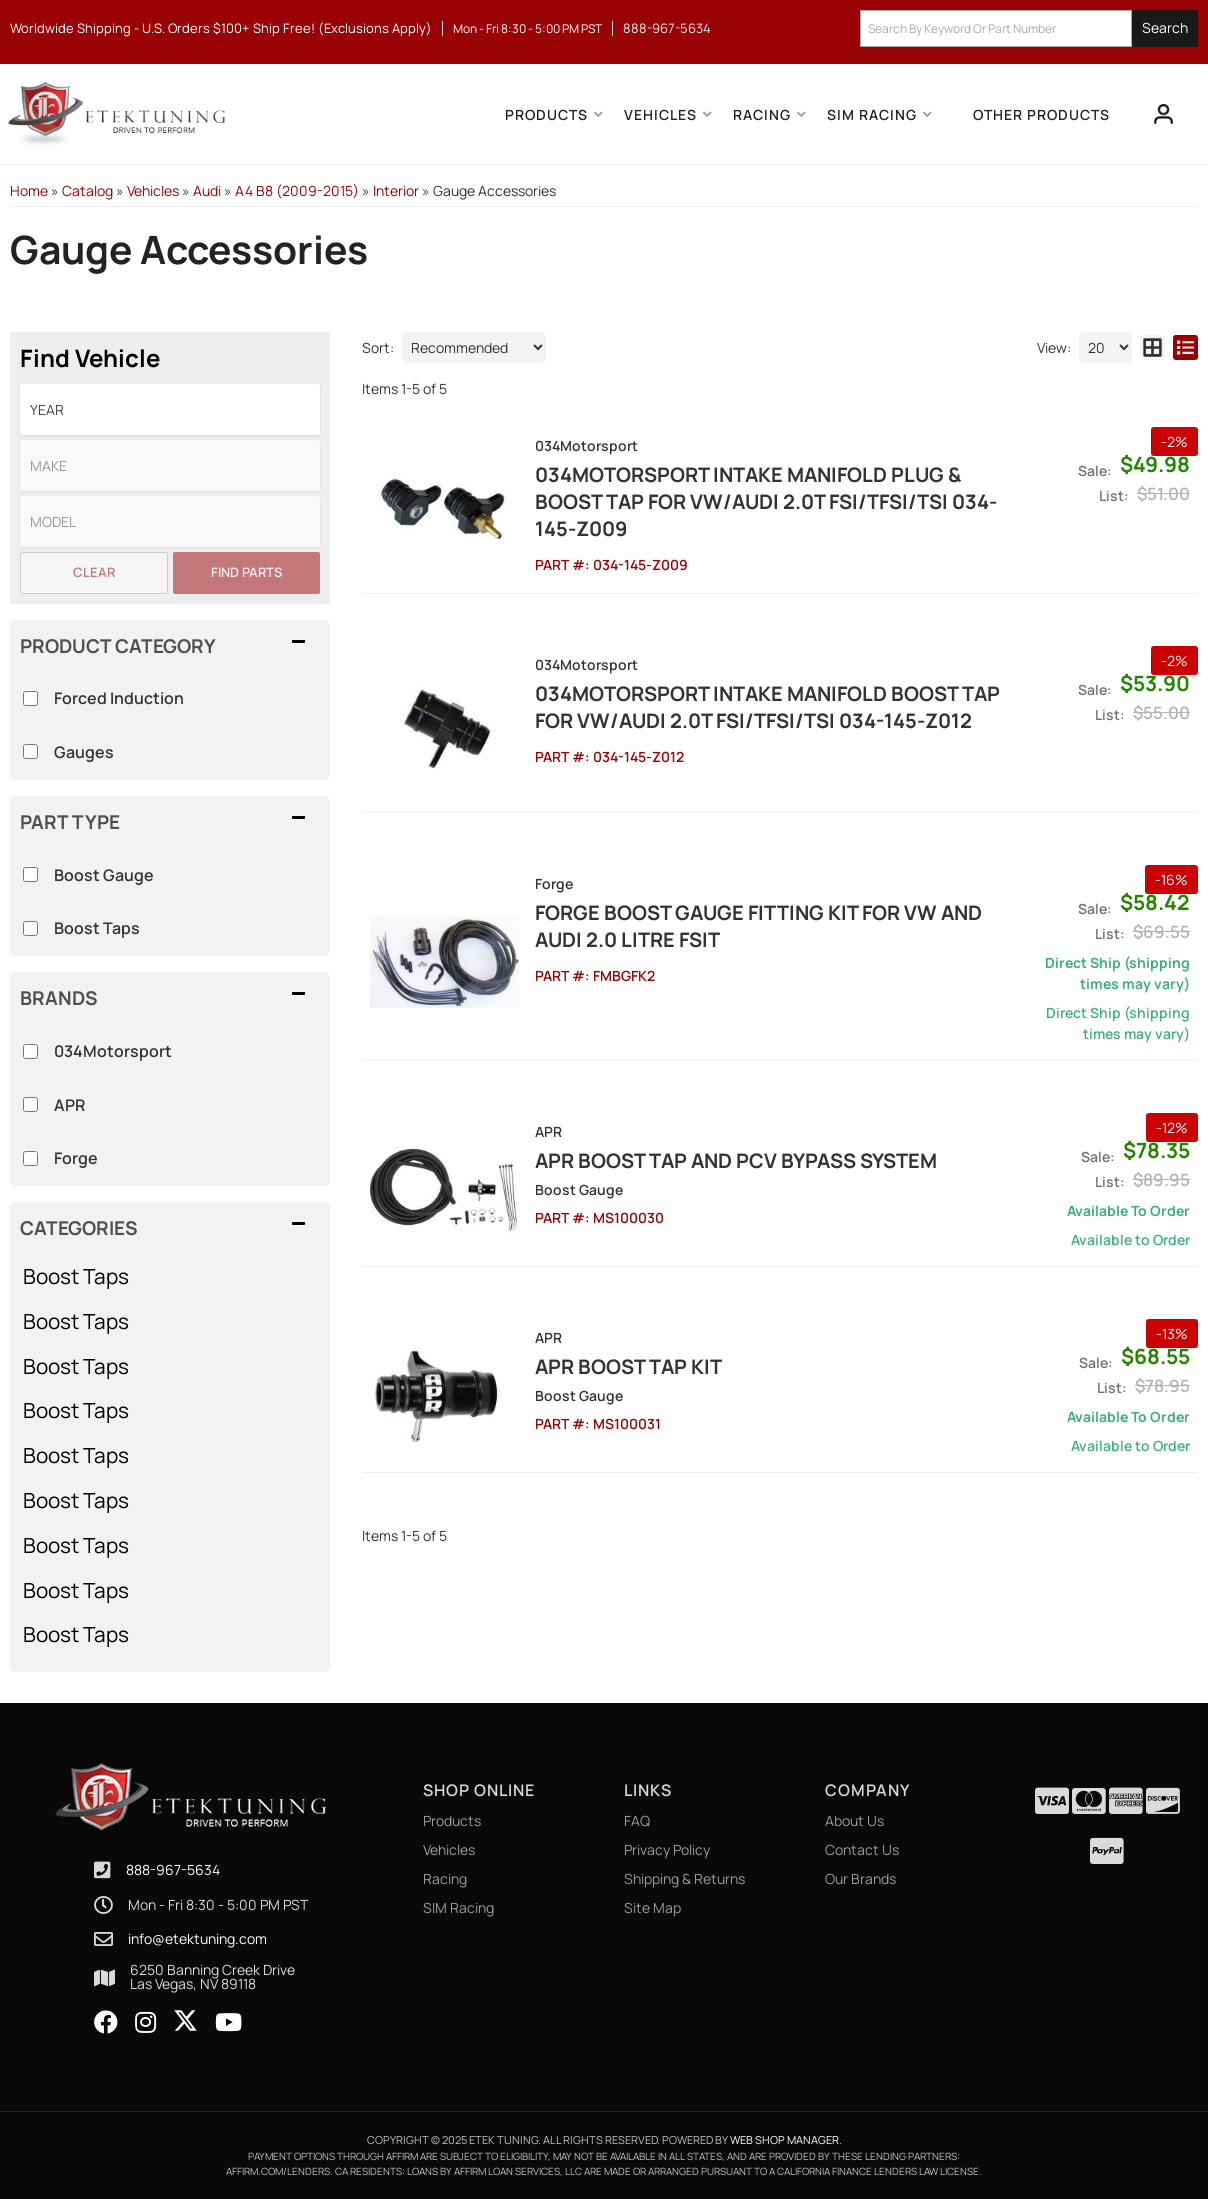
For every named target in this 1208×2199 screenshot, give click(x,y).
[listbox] (170, 409)
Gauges (84, 752)
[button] (1029, 28)
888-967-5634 (173, 1869)
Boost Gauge (104, 875)
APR (69, 1105)
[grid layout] (1152, 347)
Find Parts (246, 572)
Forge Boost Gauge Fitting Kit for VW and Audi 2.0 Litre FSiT (758, 926)
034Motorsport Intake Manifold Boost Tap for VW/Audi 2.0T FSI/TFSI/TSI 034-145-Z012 (767, 707)
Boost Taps (76, 1276)
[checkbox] (30, 1051)
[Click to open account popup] (1164, 114)
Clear (94, 572)
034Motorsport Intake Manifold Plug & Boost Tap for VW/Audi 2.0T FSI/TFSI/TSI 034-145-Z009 (766, 501)
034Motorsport (113, 1051)
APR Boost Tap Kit (628, 1366)
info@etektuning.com (197, 1939)
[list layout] (1185, 347)
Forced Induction (119, 698)
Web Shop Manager (784, 2139)
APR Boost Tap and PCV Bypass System (736, 1160)
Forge (76, 1158)
